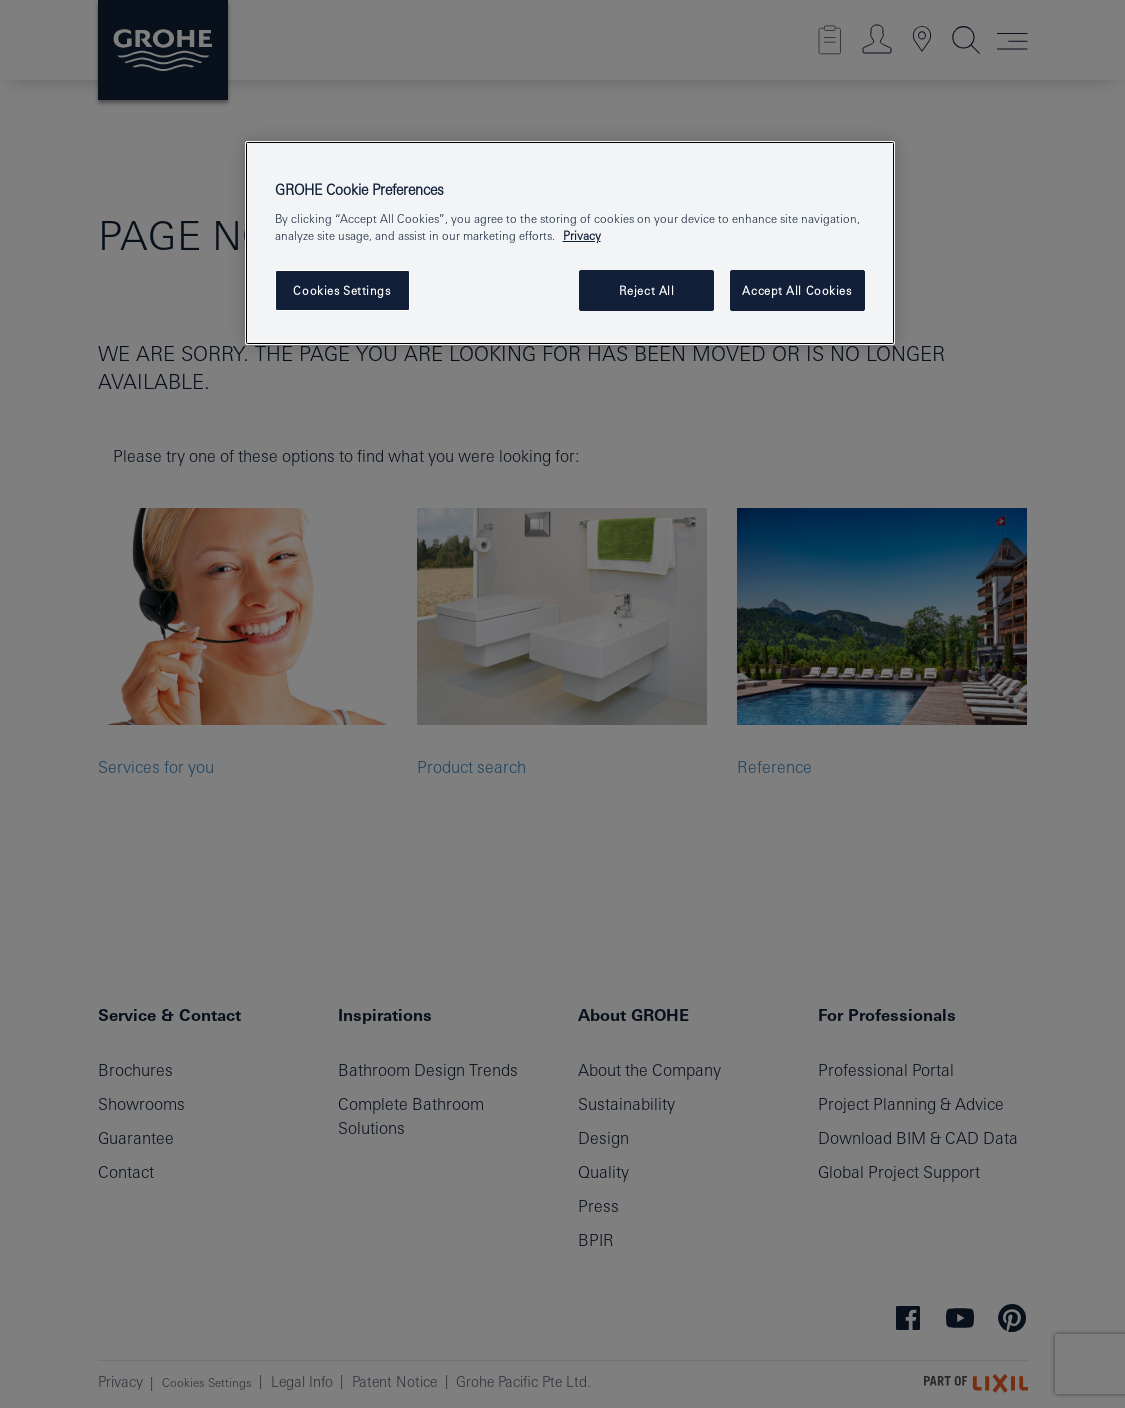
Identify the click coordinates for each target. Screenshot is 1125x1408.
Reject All (647, 290)
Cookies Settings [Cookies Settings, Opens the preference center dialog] (341, 290)
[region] (570, 243)
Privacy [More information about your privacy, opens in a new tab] (582, 235)
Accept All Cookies (796, 290)
